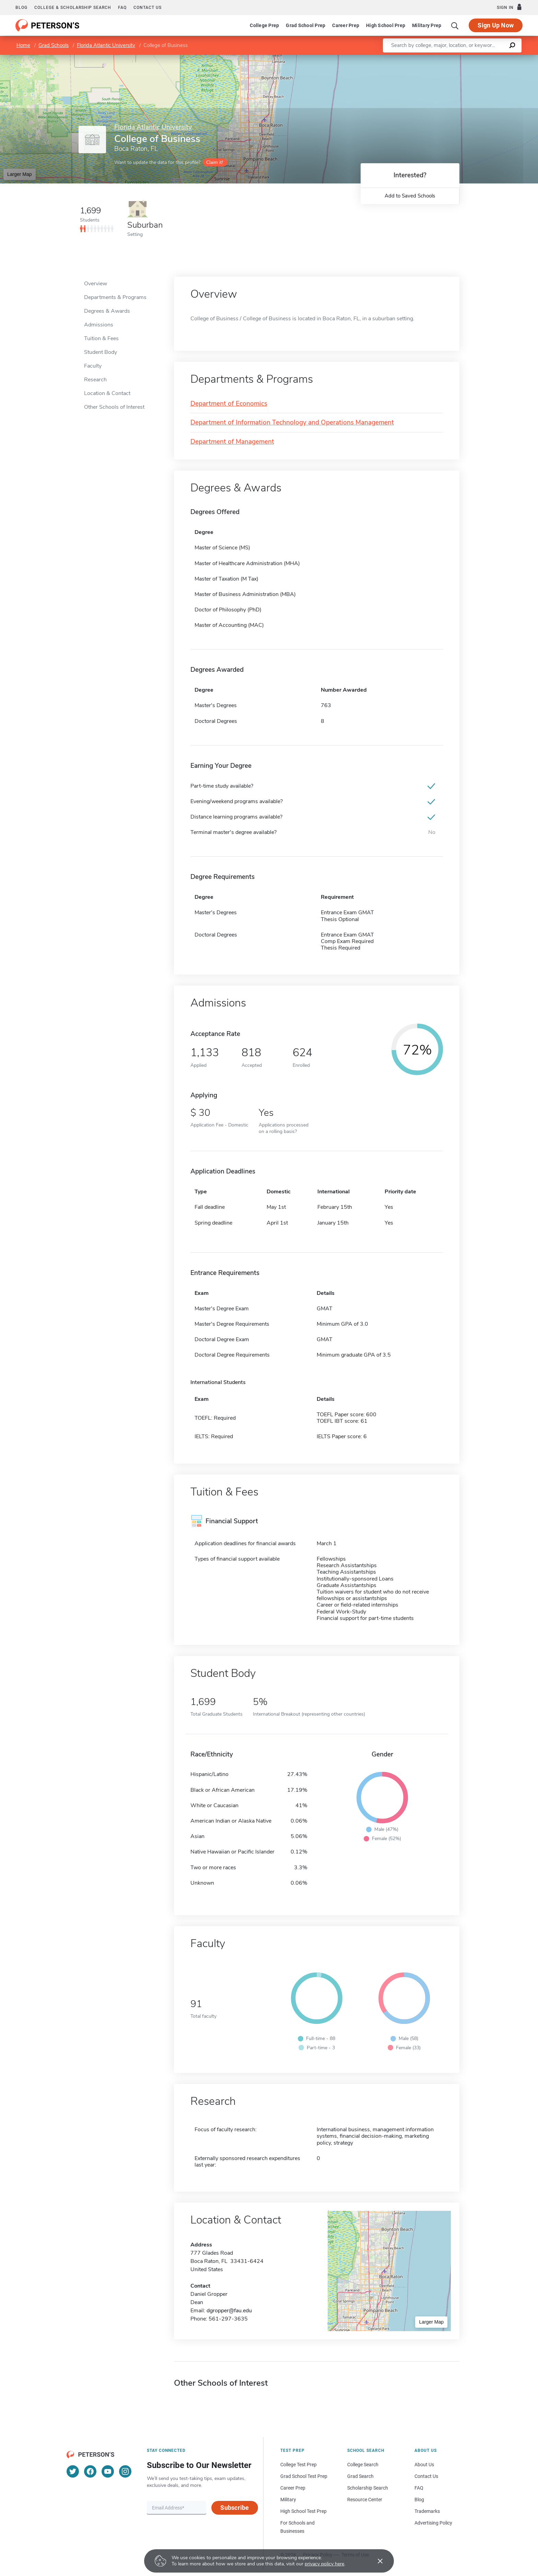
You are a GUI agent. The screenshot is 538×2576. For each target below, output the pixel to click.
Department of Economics (228, 404)
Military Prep (426, 25)
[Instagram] (125, 2471)
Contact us (147, 7)
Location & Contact (107, 393)
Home (23, 45)
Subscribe (234, 2507)
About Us (424, 2464)
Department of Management (232, 442)
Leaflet (455, 58)
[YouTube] (108, 2471)
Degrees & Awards (107, 311)
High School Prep (385, 25)
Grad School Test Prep (303, 2476)
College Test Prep (298, 2464)
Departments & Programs (115, 297)
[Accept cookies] (375, 2561)
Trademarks (427, 2511)
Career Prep (345, 25)
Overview (95, 283)
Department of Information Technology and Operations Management (292, 423)
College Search (362, 2464)
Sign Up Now (496, 25)
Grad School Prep (305, 25)
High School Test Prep (303, 2511)
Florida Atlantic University (106, 45)
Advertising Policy (433, 2523)
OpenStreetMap (491, 58)
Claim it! (214, 162)
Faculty (93, 366)
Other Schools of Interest (114, 407)
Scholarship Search (367, 2488)
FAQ (122, 7)
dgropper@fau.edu (229, 2310)
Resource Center (364, 2499)
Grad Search (360, 2476)
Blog (21, 7)
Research (95, 379)
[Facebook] (90, 2471)
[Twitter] (73, 2471)
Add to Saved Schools (410, 195)
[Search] (455, 25)
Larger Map (19, 174)
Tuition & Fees (101, 338)
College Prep (264, 25)
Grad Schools (53, 45)
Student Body (100, 352)
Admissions (98, 325)
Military (288, 2499)
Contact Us (426, 2476)
